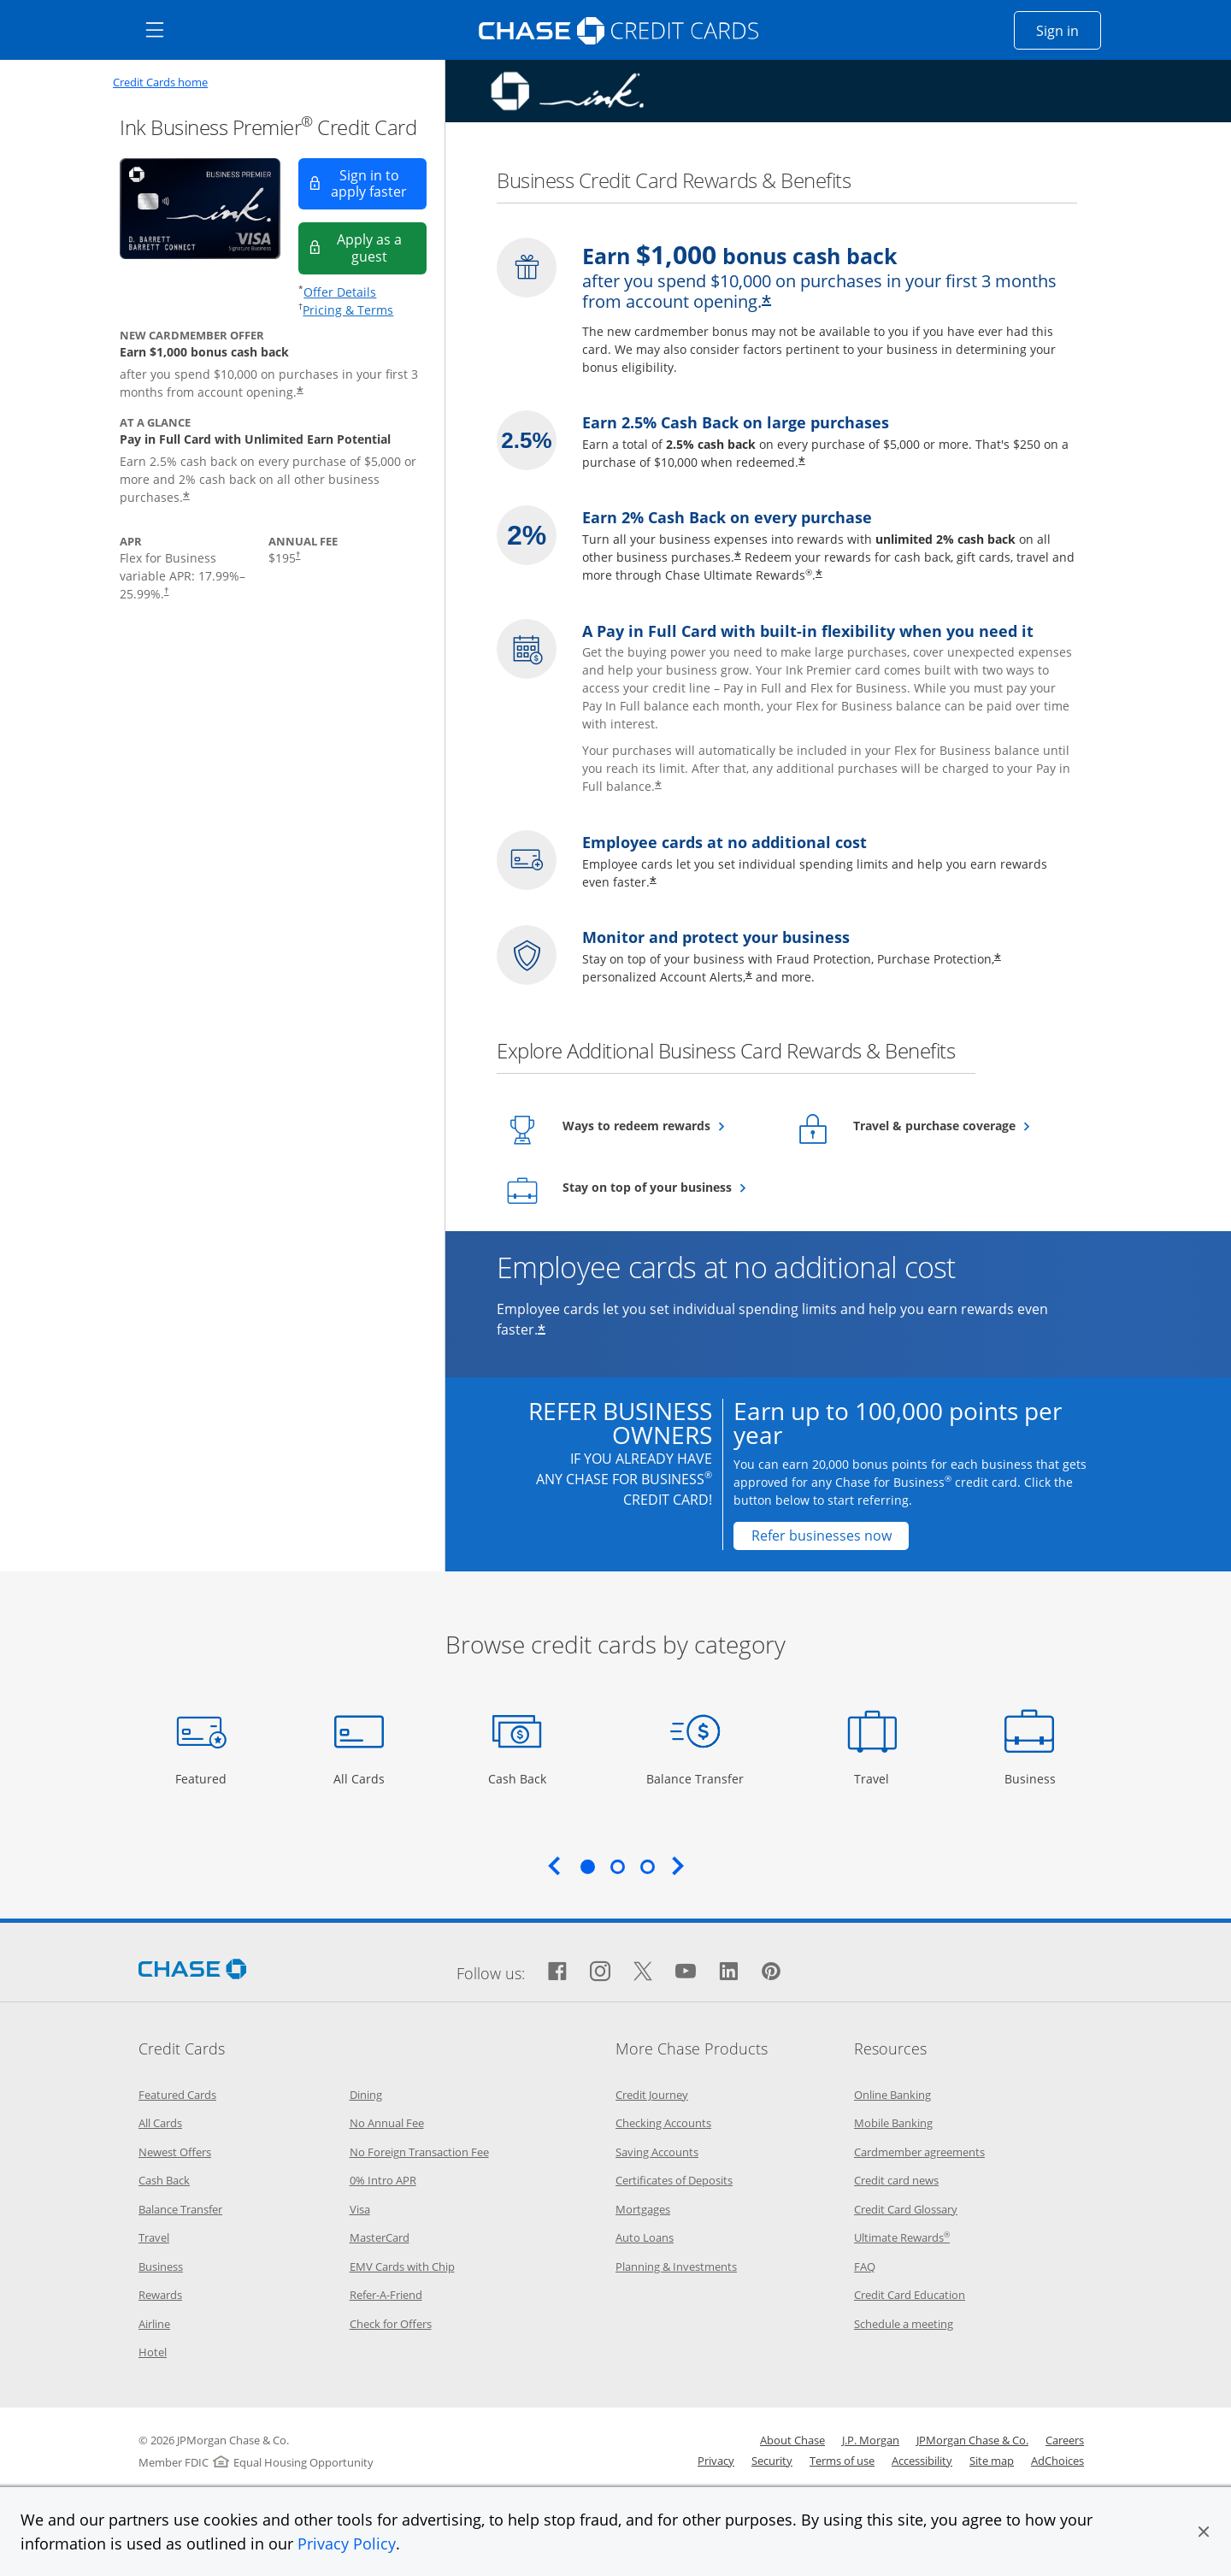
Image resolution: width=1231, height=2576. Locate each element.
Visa (360, 2209)
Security (771, 2460)
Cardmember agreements (919, 2152)
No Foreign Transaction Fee (419, 2152)
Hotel (152, 2352)
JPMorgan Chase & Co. (972, 2440)
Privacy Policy (346, 2543)
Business (1032, 1778)
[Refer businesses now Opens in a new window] (821, 1536)
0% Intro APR (383, 2180)
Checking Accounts (663, 2123)
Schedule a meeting (903, 2323)
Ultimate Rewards (902, 2237)
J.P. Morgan (870, 2440)
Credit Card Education (909, 2294)
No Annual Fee (387, 2123)
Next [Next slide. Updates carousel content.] (678, 1865)
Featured (203, 1778)
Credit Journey (652, 2094)
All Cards (361, 1778)
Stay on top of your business (666, 1186)
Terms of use (842, 2460)
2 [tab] (617, 1866)
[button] (1203, 2531)
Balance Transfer (695, 1778)
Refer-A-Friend (386, 2294)
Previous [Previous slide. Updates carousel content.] (554, 1865)
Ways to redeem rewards (666, 1125)
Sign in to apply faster (379, 183)
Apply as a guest (382, 247)
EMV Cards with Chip (402, 2266)
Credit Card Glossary (905, 2209)
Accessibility (922, 2460)
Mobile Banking (893, 2123)
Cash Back (517, 1778)
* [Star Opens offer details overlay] (300, 392)
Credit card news (896, 2180)
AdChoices (1057, 2460)
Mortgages (643, 2209)
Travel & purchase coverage (957, 1125)
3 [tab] (647, 1866)
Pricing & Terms (348, 310)
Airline (154, 2323)
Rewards (160, 2294)
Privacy (716, 2460)
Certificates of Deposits (674, 2180)
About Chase (792, 2440)
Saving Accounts (657, 2152)
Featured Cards (177, 2094)
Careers (1064, 2440)
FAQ (864, 2266)
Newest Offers (174, 2152)
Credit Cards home (160, 82)
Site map (991, 2460)
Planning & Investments (676, 2266)
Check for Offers (391, 2323)
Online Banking (892, 2094)
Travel (878, 1778)
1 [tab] (587, 1866)
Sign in (1068, 30)
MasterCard (379, 2237)
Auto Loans (645, 2237)
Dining (366, 2094)
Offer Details (339, 292)
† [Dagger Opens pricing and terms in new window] (166, 590)
